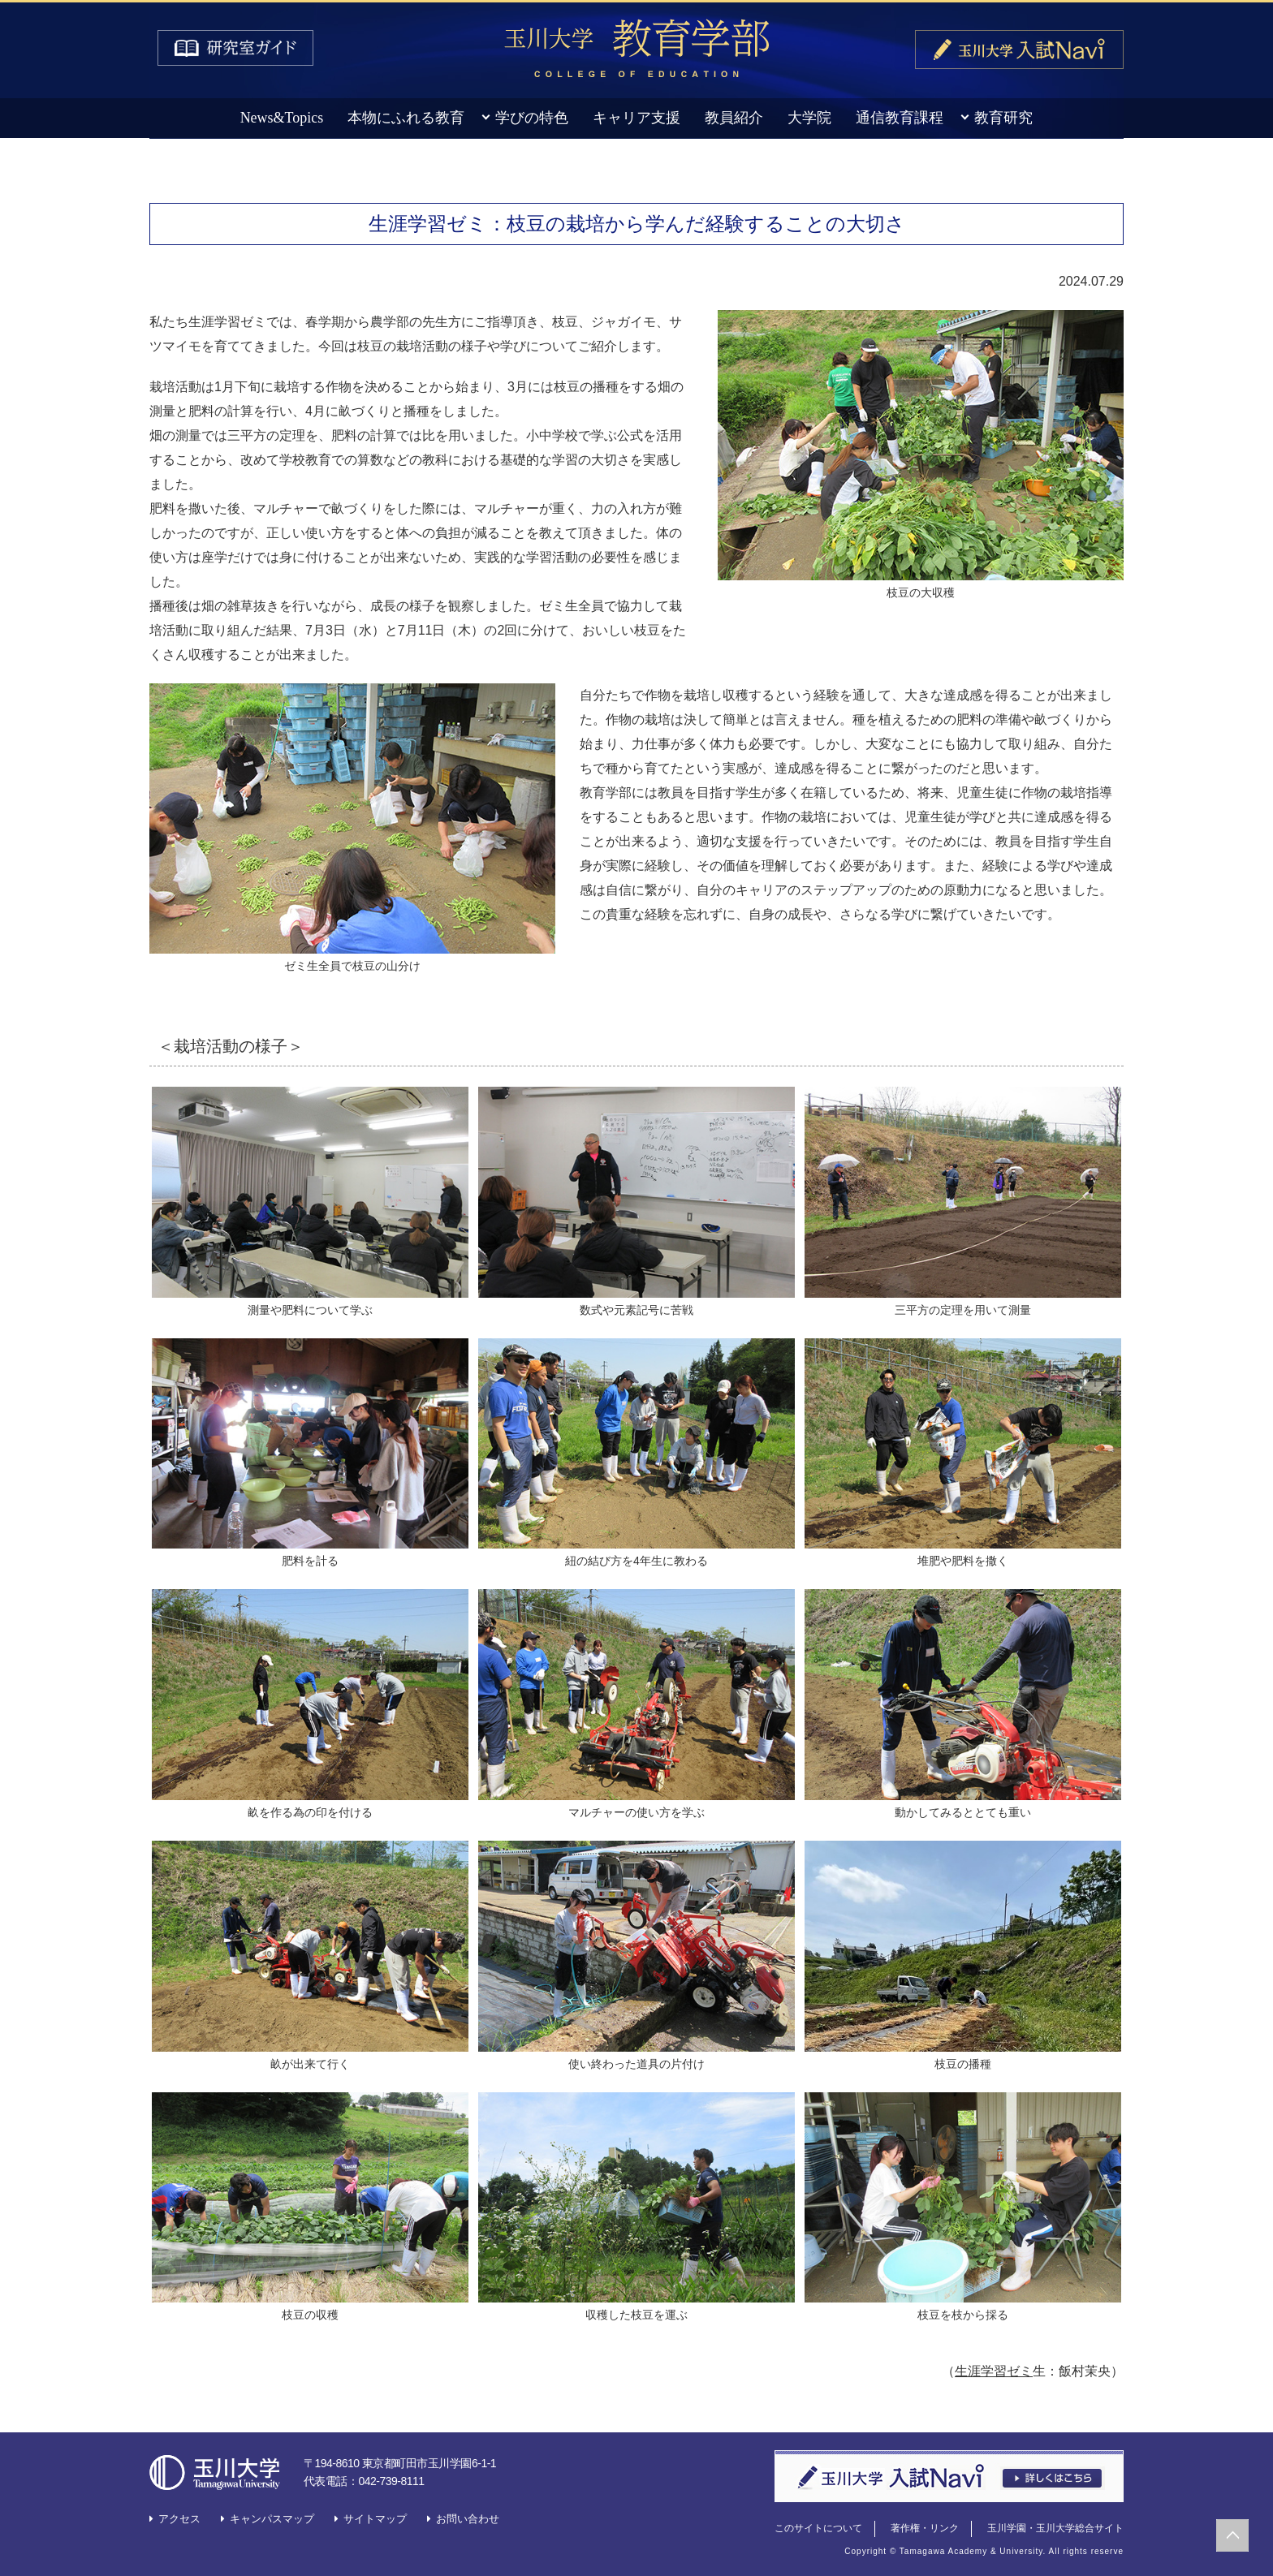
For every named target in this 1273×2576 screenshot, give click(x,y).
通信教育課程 (899, 118)
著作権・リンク (925, 2528)
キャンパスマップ (272, 2519)
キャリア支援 (636, 118)
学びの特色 (531, 118)
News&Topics (282, 118)
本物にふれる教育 (405, 118)
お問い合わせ (467, 2519)
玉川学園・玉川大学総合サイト (1055, 2528)
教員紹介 (734, 118)
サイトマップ (375, 2519)
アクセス (179, 2519)
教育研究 (1003, 118)
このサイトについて (818, 2528)
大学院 (809, 118)
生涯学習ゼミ (994, 2371)
